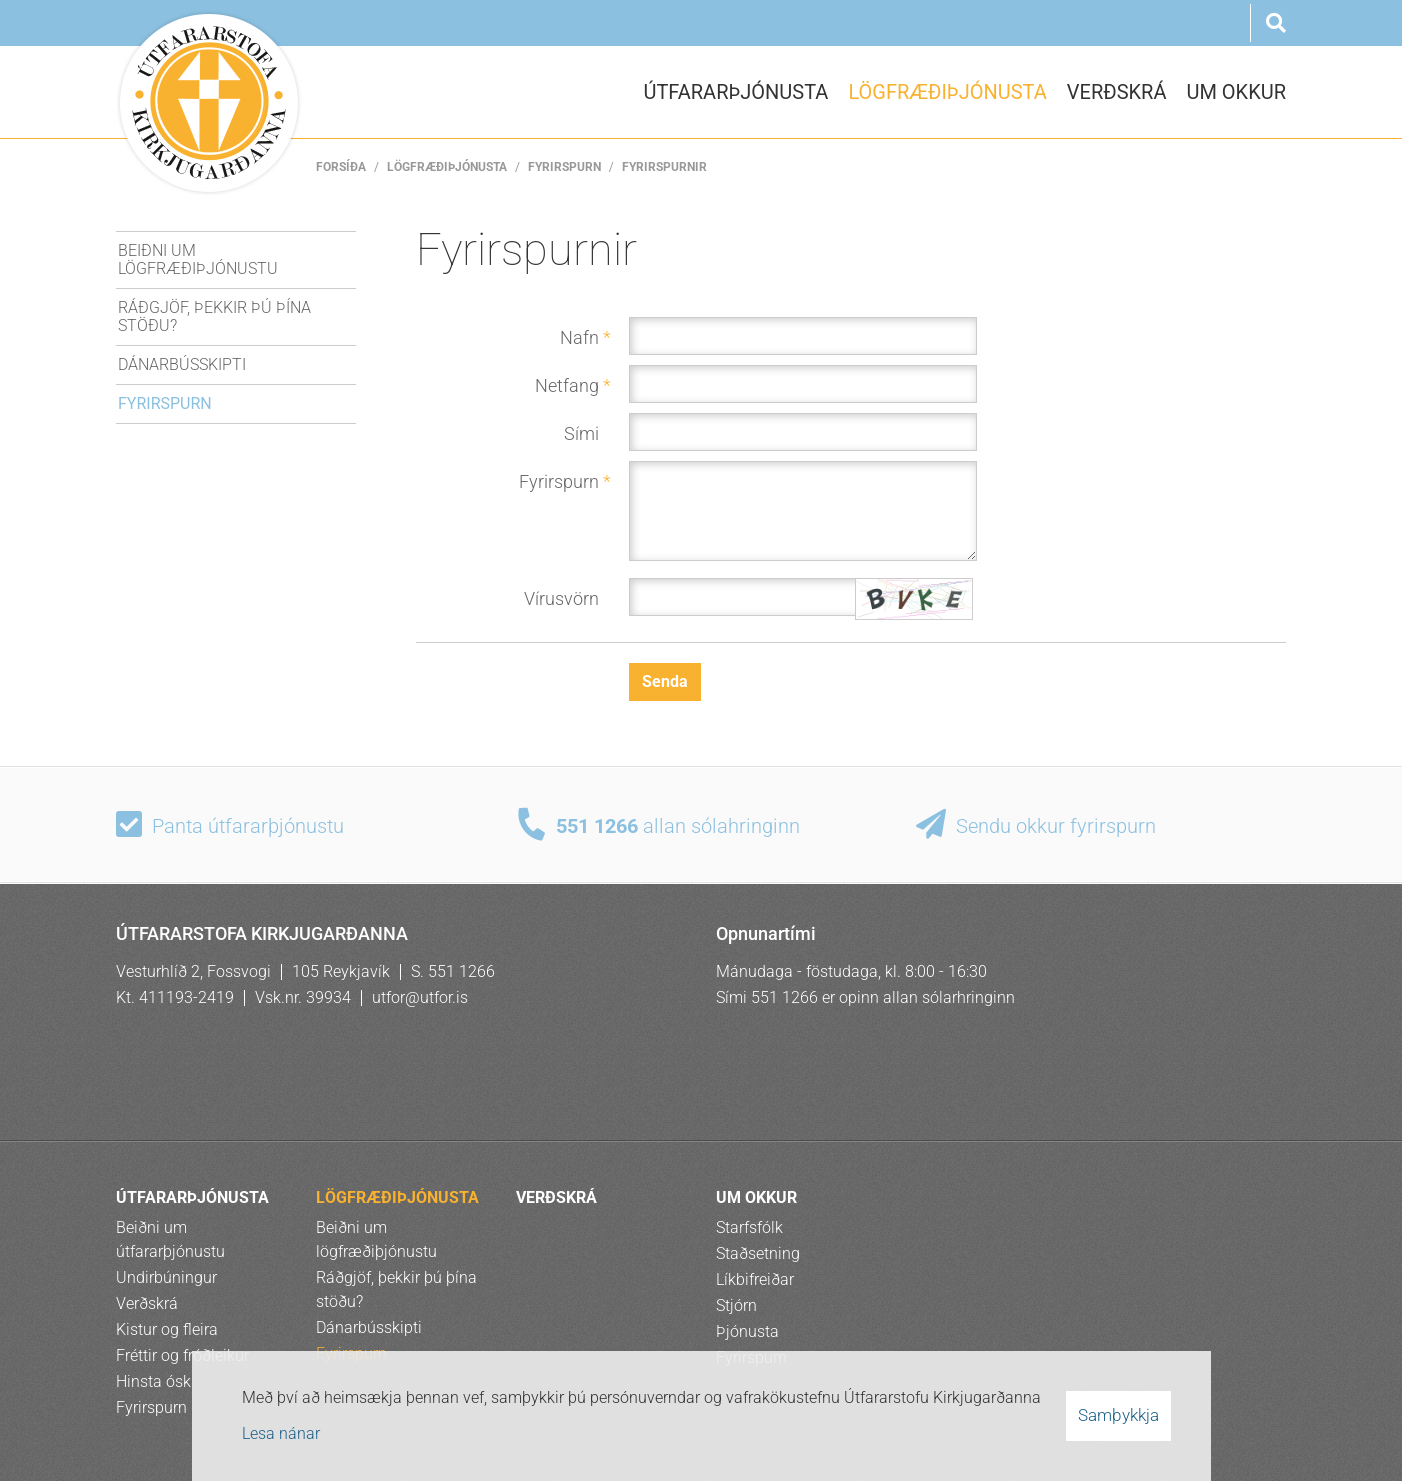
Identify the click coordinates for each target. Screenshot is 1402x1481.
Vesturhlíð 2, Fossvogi (193, 971)
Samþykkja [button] (1118, 1415)
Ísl (1077, 23)
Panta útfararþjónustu (248, 826)
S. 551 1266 (453, 971)
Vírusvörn (561, 598)
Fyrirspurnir (664, 167)
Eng (1125, 23)
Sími (581, 433)
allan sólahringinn (678, 826)
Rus (1221, 23)
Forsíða (341, 167)
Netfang (567, 385)
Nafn (579, 337)
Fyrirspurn (564, 167)
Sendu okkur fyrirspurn (1056, 826)
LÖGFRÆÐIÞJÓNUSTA (447, 167)
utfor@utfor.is (420, 997)
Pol (1173, 23)
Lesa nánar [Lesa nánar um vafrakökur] (281, 1433)
